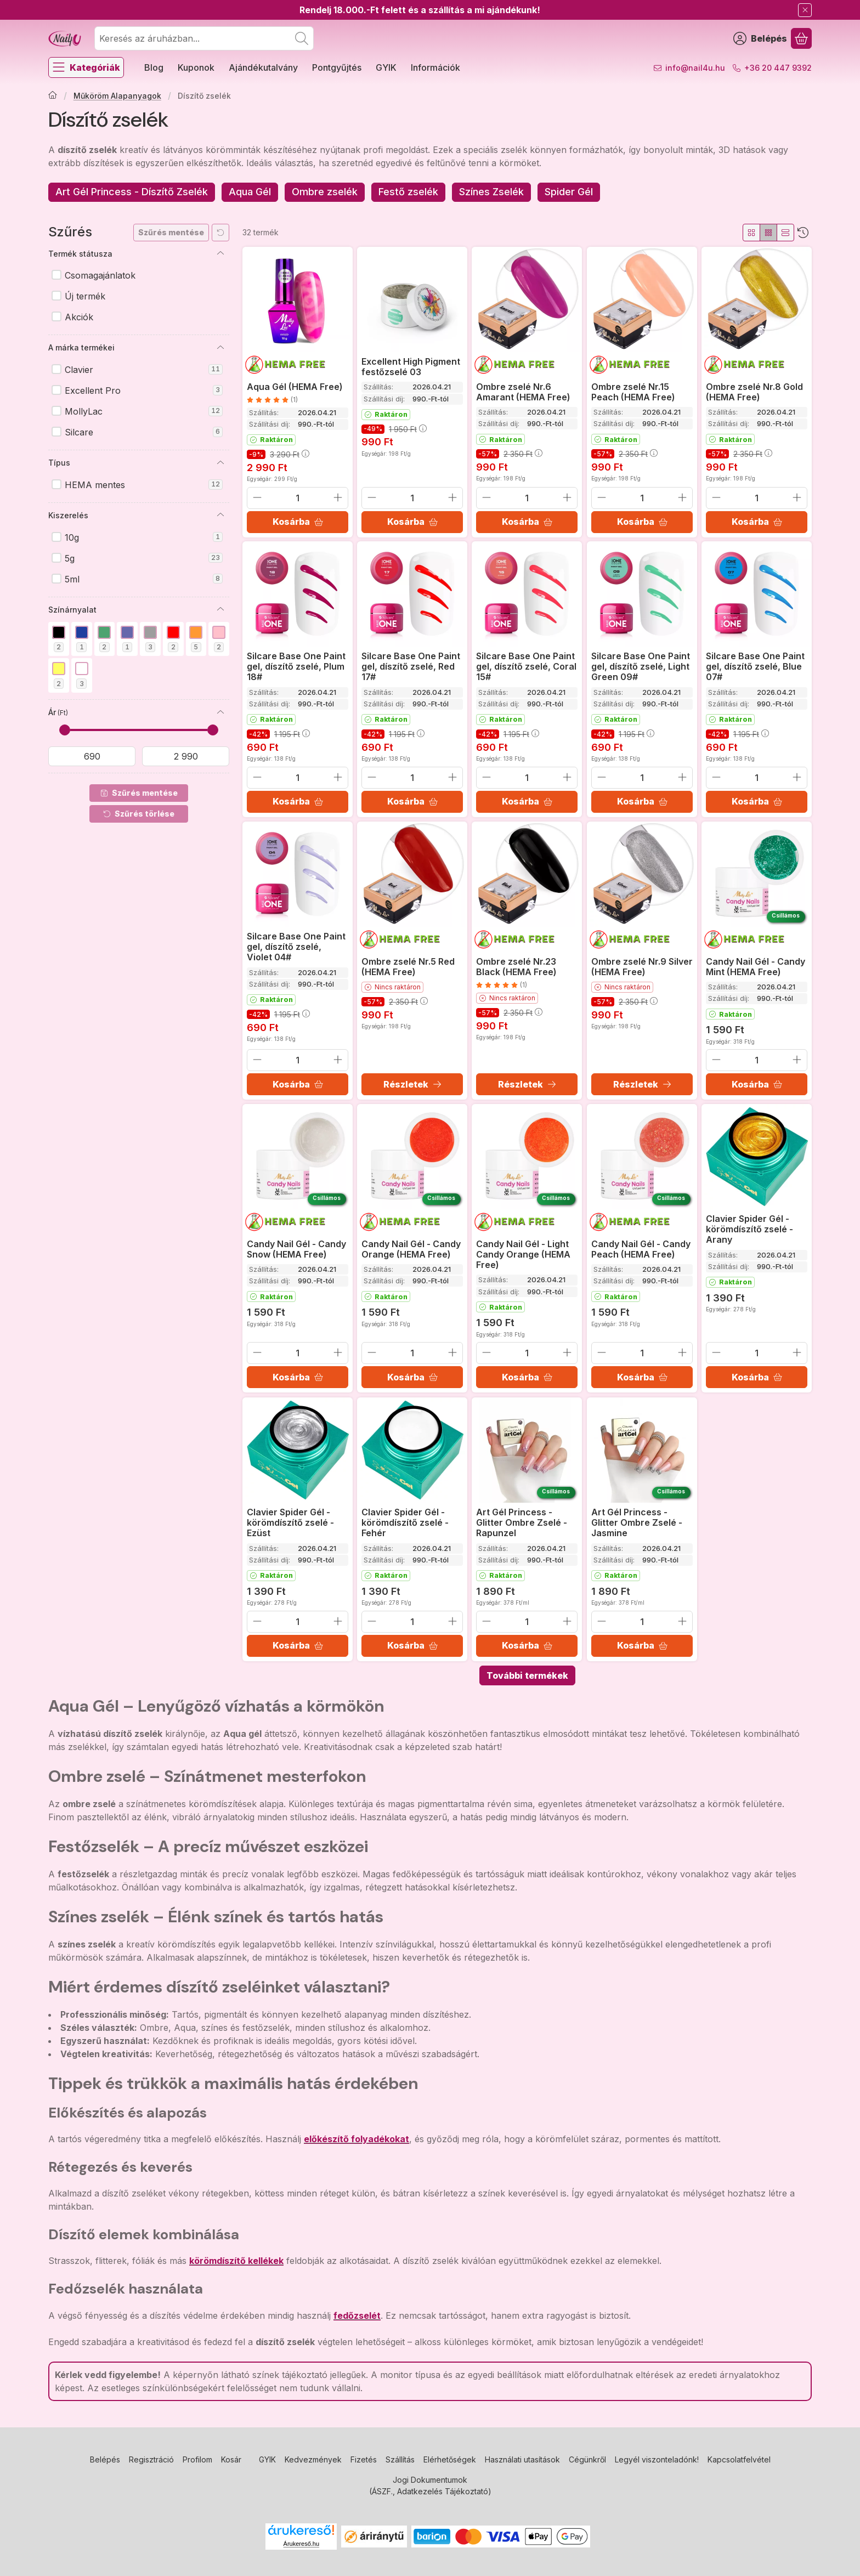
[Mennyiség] (297, 497)
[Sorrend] (803, 232)
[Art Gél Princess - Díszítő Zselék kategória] (131, 192)
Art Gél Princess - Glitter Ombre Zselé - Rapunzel (521, 1522)
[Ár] (220, 712)
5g (144, 558)
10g (144, 537)
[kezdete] (91, 756)
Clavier (144, 369)
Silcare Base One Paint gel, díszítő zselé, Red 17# (410, 666)
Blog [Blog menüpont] (153, 67)
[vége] (185, 756)
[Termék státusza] (220, 253)
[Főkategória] (52, 96)
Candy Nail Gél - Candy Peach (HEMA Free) (641, 1249)
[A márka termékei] (220, 347)
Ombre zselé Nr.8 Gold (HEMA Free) (754, 391)
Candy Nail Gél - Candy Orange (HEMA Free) (411, 1249)
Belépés (105, 2459)
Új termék (85, 296)
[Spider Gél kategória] (569, 192)
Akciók (79, 317)
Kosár (231, 2459)
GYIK (267, 2459)
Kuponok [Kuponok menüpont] (196, 67)
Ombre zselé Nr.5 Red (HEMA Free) (408, 966)
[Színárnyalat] (220, 609)
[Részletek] (412, 1084)
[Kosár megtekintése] (801, 38)
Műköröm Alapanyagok (117, 95)
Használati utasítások (522, 2459)
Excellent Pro (144, 390)
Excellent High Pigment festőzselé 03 (410, 366)
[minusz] (257, 497)
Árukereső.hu (301, 2543)
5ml (144, 579)
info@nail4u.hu (695, 67)
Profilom (197, 2459)
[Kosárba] (297, 522)
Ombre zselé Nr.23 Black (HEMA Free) (516, 966)
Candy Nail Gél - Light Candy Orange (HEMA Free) (523, 1254)
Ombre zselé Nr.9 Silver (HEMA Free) (642, 966)
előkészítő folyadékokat (356, 2138)
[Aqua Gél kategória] (250, 192)
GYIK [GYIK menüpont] (386, 67)
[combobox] (204, 38)
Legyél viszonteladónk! (657, 2459)
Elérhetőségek (449, 2459)
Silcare (144, 432)
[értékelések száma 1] (272, 399)
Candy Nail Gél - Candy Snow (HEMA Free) (296, 1249)
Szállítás (400, 2459)
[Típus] (220, 463)
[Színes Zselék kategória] (491, 192)
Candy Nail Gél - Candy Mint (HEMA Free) (755, 966)
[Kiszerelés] (220, 515)
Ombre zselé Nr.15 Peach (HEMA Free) (633, 391)
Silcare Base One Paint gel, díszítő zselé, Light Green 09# (640, 666)
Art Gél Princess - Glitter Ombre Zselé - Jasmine (636, 1522)
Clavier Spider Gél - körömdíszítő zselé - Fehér (405, 1522)
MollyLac (144, 411)
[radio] (751, 232)
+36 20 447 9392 (778, 67)
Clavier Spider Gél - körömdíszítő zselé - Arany (749, 1229)
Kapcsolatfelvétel (739, 2459)
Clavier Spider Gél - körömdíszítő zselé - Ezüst (290, 1522)
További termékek (527, 1675)
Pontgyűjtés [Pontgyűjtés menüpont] (336, 67)
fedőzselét (357, 2315)
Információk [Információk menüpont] (435, 67)
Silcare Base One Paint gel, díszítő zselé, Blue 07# (755, 666)
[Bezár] (805, 10)
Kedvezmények (313, 2459)
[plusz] (338, 497)
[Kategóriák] (86, 67)
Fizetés (363, 2459)
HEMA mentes (144, 484)
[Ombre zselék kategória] (325, 192)
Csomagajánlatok (100, 275)
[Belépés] (760, 38)
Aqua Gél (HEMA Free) (295, 386)
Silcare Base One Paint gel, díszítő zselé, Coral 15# (526, 666)
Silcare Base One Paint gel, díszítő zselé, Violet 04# (296, 947)
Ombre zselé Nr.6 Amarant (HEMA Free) (523, 391)
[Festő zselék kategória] (408, 192)
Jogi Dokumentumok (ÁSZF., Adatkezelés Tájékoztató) (430, 2485)
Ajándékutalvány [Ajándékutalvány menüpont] (263, 67)
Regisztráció (151, 2459)
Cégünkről (587, 2459)
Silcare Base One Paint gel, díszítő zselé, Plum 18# (296, 666)
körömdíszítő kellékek (236, 2260)
